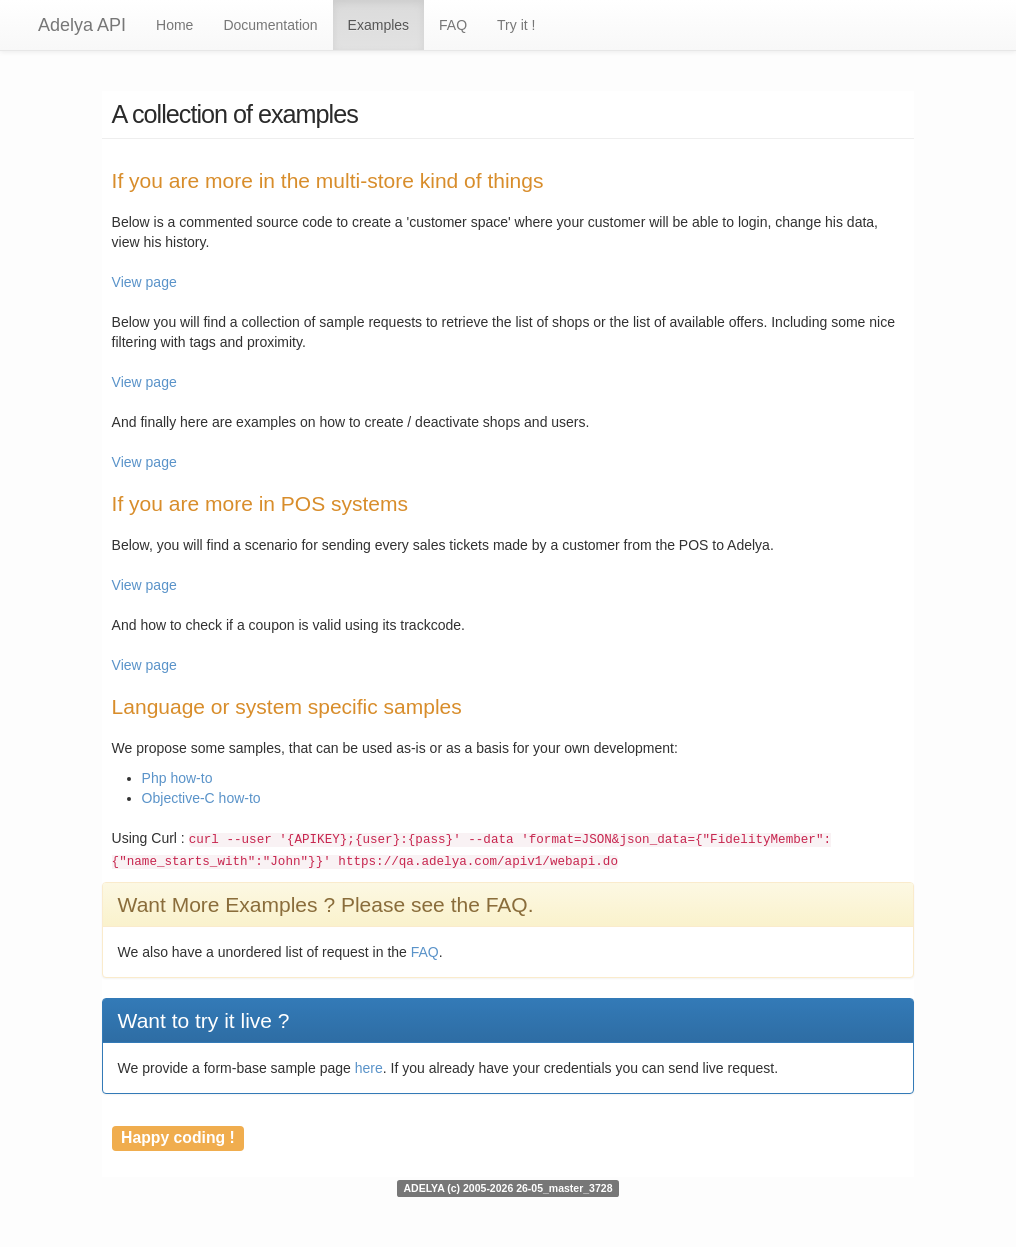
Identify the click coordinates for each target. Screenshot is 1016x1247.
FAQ (453, 25)
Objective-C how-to (201, 798)
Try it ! (516, 25)
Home (174, 25)
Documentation (270, 25)
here (369, 1068)
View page (144, 282)
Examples (378, 25)
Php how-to (177, 778)
